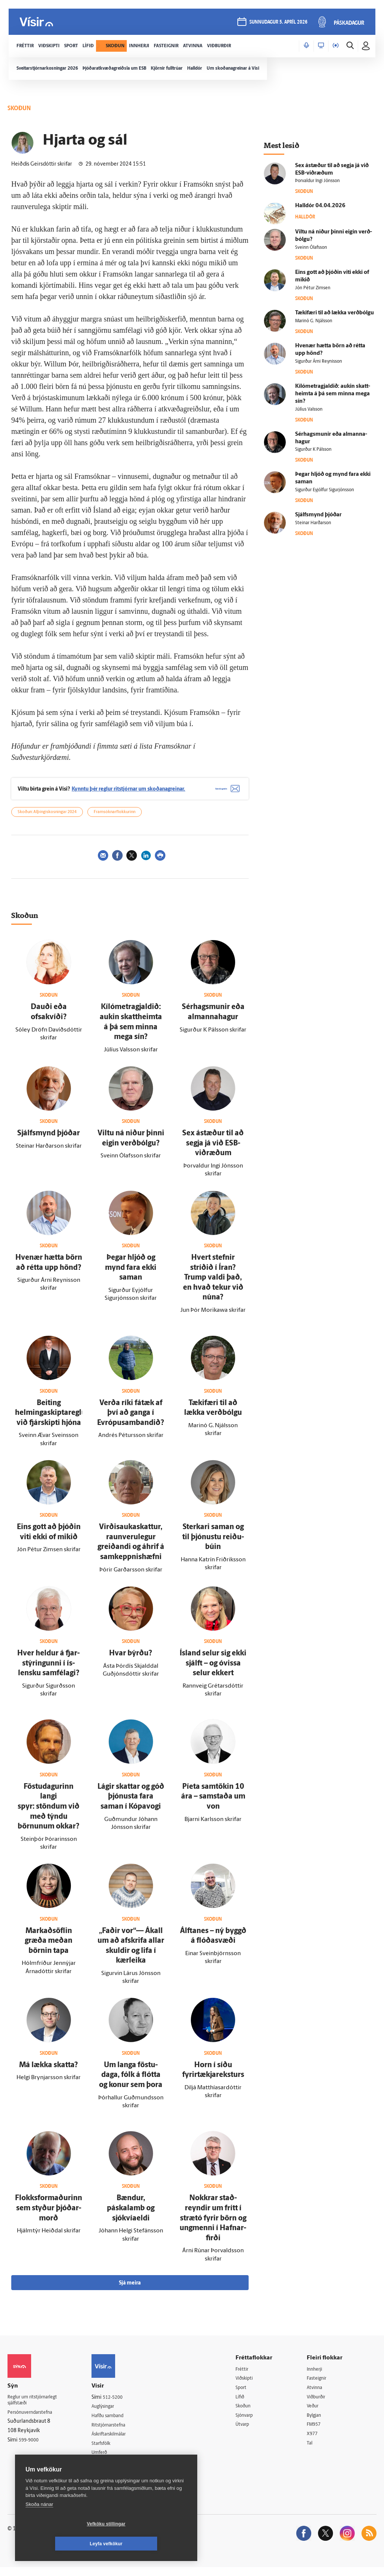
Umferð (106, 2460)
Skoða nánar (39, 2524)
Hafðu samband (115, 2422)
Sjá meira (130, 2288)
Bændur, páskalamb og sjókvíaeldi (130, 2214)
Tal (312, 2451)
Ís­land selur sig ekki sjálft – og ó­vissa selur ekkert (213, 1669)
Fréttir (247, 2374)
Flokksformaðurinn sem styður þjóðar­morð (48, 2214)
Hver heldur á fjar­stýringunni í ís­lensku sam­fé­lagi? (48, 1669)
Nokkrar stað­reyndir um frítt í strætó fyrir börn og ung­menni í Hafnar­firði (213, 2223)
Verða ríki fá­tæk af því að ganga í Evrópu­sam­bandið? (130, 1418)
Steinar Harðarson (313, 523)
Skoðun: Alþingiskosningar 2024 (47, 818)
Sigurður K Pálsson (313, 449)
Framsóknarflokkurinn (114, 818)
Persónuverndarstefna (34, 2419)
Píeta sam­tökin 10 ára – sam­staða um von (213, 1802)
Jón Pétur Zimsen (312, 288)
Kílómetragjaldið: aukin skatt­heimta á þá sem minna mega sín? (332, 394)
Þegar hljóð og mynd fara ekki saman (130, 1273)
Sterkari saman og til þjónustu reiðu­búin (213, 1542)
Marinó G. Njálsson (313, 321)
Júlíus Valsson (308, 409)
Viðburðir (320, 2403)
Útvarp (248, 2432)
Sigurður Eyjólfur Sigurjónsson (324, 490)
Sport (246, 2394)
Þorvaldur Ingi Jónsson (317, 181)
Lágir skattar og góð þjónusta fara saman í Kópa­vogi (131, 1802)
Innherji (318, 2374)
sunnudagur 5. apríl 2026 (278, 23)
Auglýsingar (110, 2412)
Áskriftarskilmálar (117, 2441)
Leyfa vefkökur (150, 2543)
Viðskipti (250, 2384)
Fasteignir (320, 2384)
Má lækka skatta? (48, 2070)
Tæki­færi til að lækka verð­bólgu (334, 313)
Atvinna (318, 2394)
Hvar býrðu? (130, 1659)
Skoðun (249, 2413)
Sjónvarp (250, 2422)
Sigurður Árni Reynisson (318, 361)
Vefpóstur (108, 2470)
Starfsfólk (108, 2450)
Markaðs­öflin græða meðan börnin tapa (48, 1946)
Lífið (245, 2403)
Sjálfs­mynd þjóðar (48, 1139)
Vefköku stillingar (61, 2543)
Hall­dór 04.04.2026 (320, 206)
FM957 (317, 2432)
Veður (316, 2413)
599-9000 (30, 2447)
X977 (315, 2441)
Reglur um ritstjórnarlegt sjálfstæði (36, 2406)
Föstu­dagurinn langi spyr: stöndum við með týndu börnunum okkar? (49, 1812)
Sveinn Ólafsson (311, 247)
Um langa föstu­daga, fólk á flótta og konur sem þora (130, 2080)
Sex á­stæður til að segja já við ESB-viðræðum (213, 1149)
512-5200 (119, 2403)
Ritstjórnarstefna (116, 2431)
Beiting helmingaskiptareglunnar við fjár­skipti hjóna (58, 1418)
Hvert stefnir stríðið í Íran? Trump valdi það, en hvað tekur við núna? (213, 1283)
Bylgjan (317, 2422)
